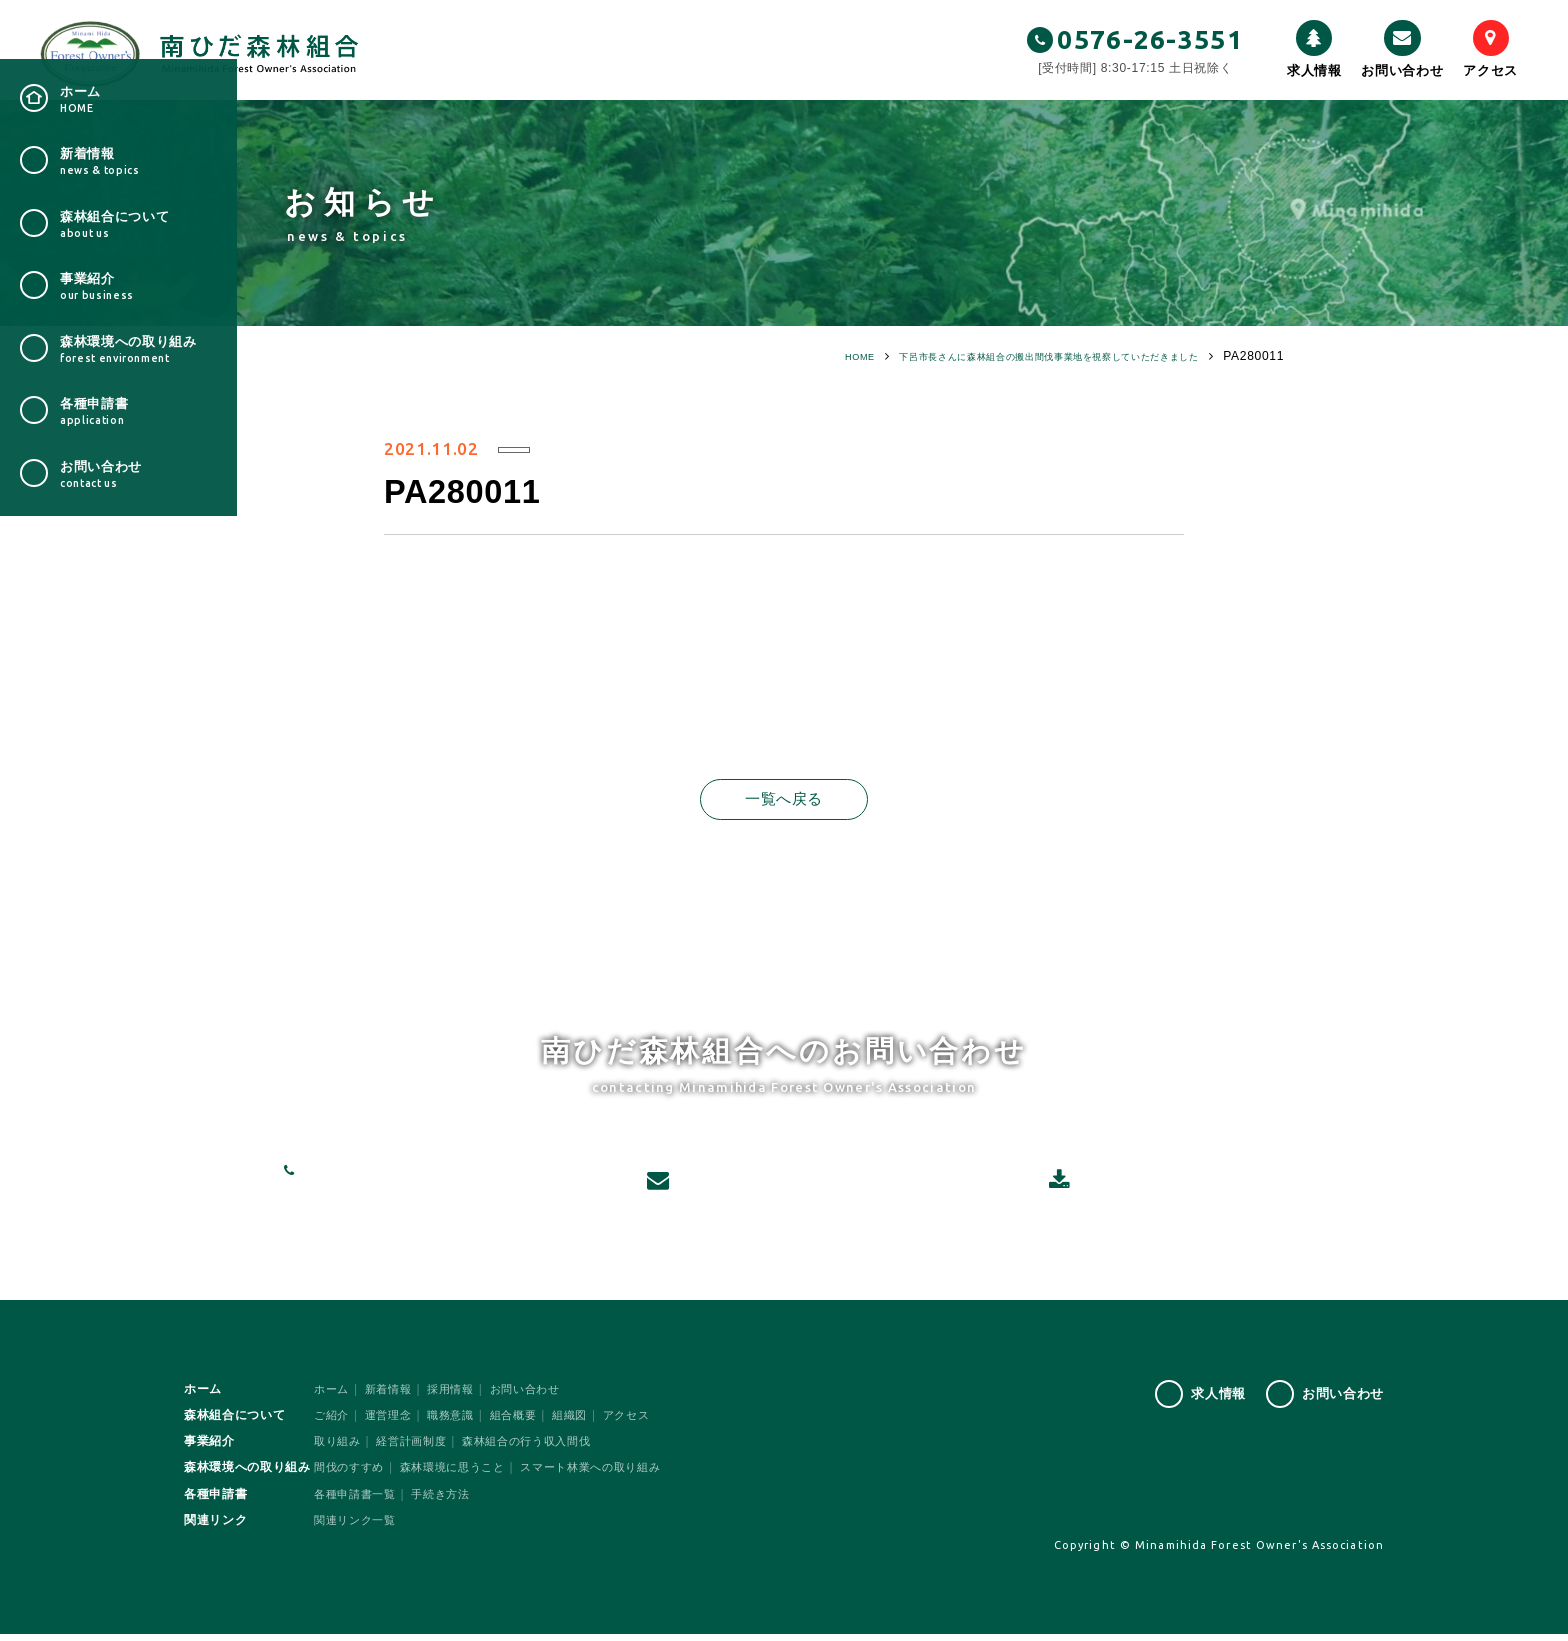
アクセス (1490, 49)
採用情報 (459, 1396)
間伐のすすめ (352, 1475)
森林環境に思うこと (463, 1475)
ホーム (333, 1396)
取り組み (339, 1448)
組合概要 (526, 1422)
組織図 (586, 1422)
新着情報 (393, 1396)
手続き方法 (449, 1501)
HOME (762, 356)
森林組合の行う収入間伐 (541, 1448)
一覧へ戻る (783, 799)
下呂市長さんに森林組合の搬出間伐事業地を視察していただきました (1002, 356)
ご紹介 (333, 1422)
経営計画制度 (418, 1448)
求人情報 (1314, 49)
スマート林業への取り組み (611, 1475)
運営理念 (393, 1422)
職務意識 (459, 1422)
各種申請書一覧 (358, 1501)
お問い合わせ (1402, 49)
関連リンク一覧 (358, 1527)
